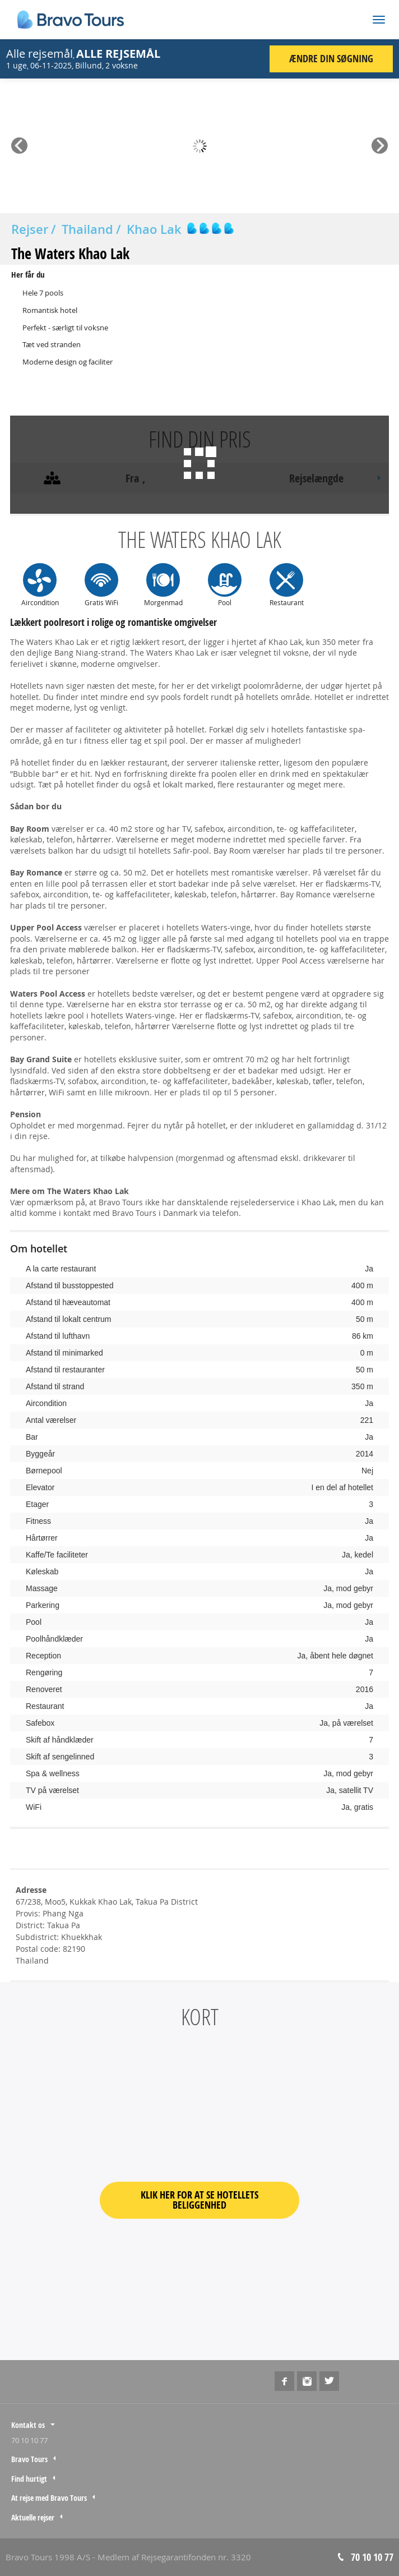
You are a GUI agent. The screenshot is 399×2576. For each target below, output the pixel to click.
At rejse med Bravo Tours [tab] (49, 2497)
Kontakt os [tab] (28, 2425)
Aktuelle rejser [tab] (32, 2517)
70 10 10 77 (29, 2440)
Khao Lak (154, 229)
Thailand (87, 229)
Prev (18, 141)
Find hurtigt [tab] (29, 2478)
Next (380, 141)
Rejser (29, 229)
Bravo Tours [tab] (29, 2459)
